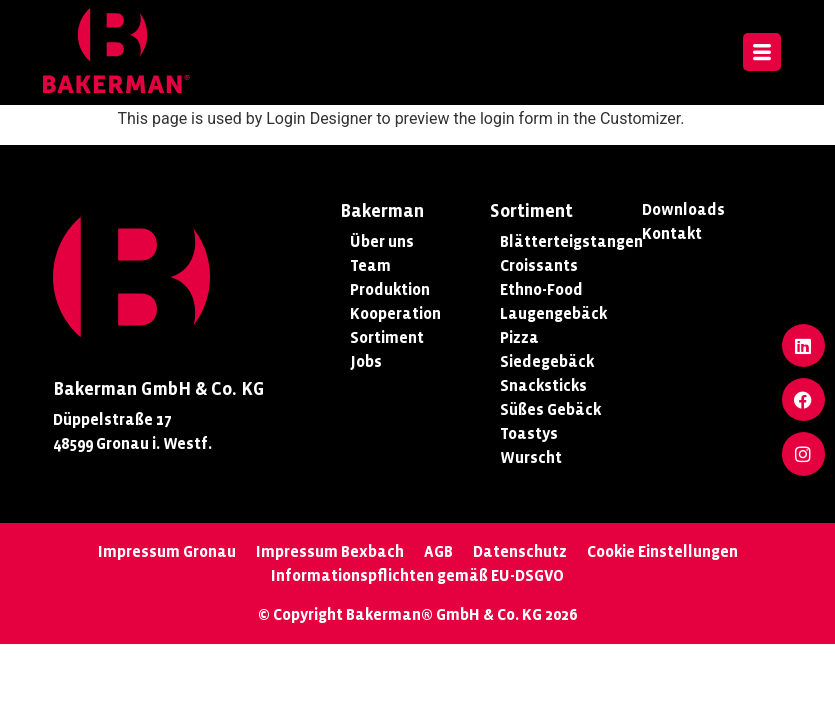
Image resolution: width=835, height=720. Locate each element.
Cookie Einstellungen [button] (662, 551)
